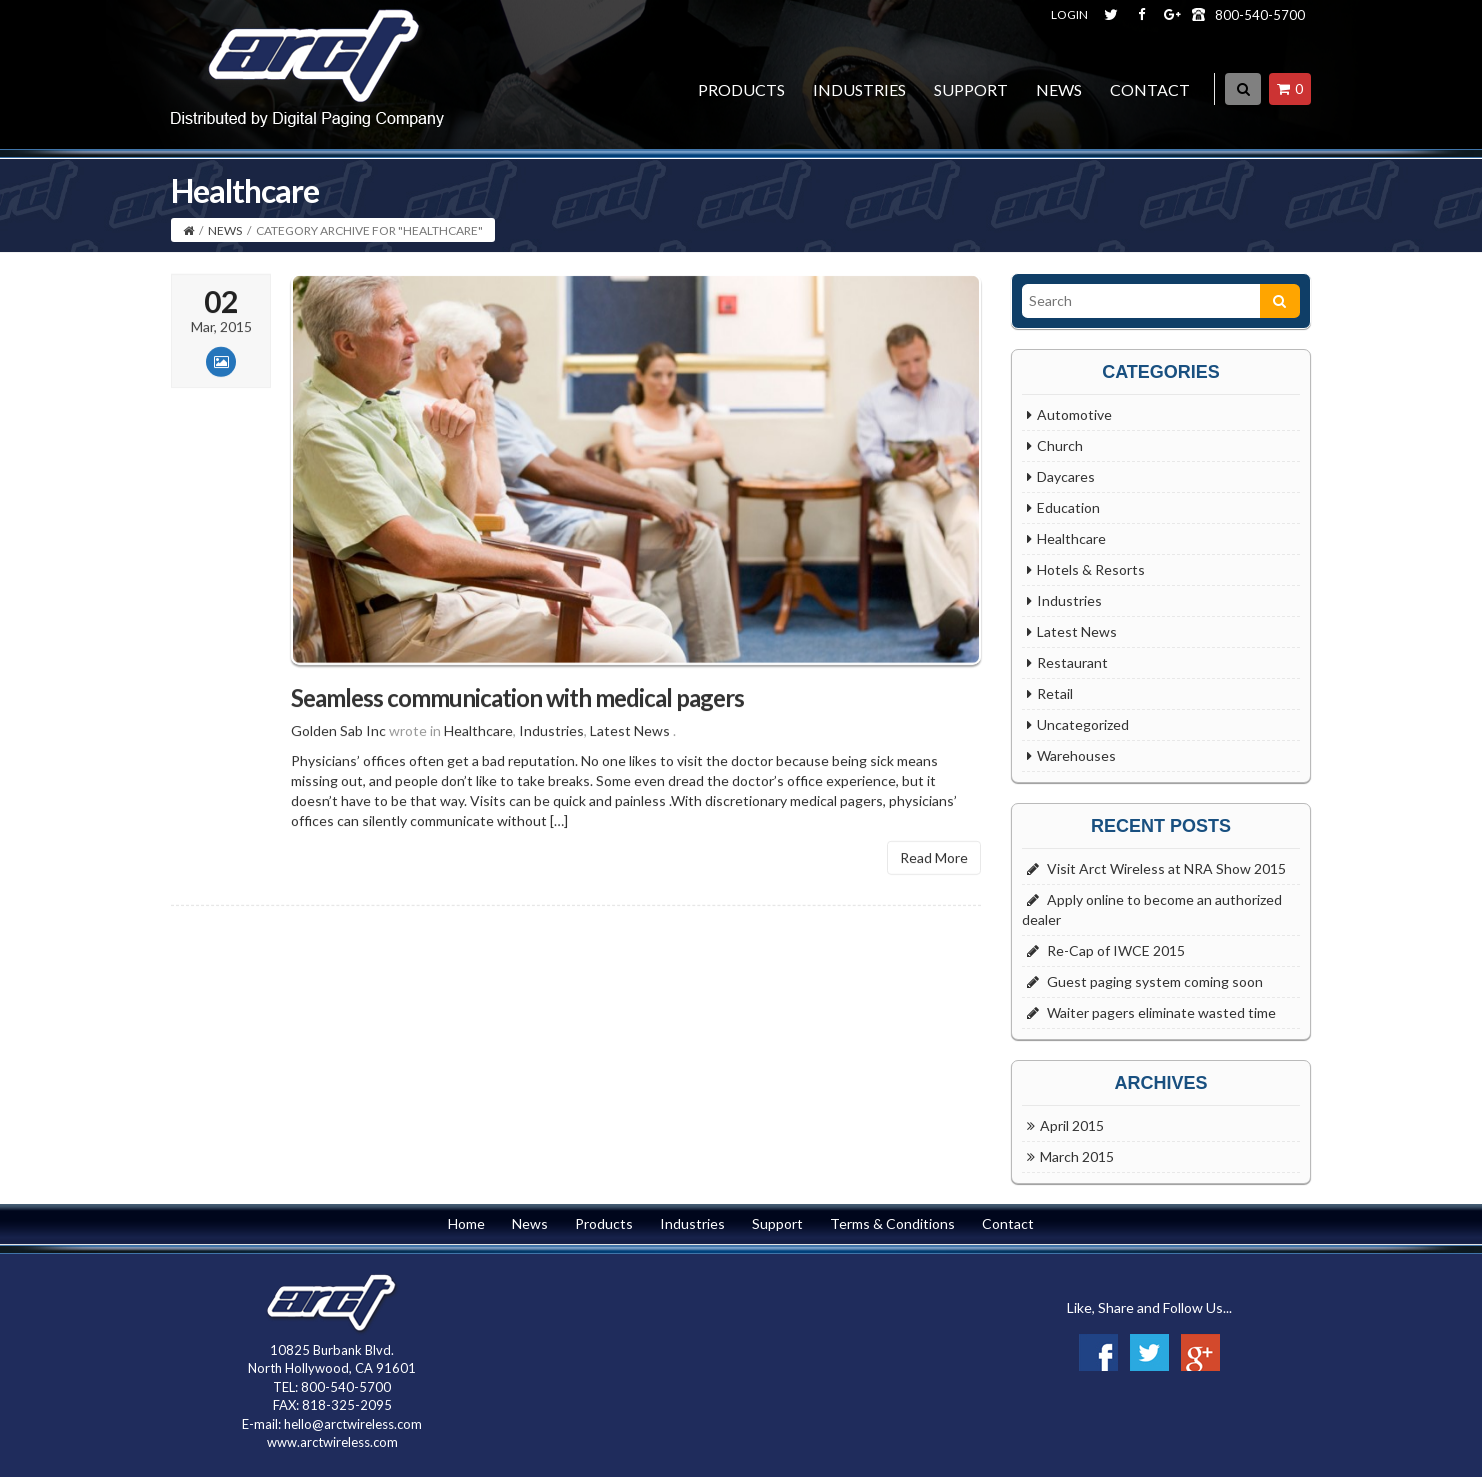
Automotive (1074, 414)
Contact (1150, 89)
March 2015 (1077, 1156)
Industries (859, 89)
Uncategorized (1083, 724)
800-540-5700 (1260, 15)
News (1059, 89)
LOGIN (1069, 14)
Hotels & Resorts (1091, 569)
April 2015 (1072, 1125)
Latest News (630, 758)
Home (466, 1223)
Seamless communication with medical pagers (517, 725)
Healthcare (478, 758)
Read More (934, 885)
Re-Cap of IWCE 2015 (1116, 950)
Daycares (1066, 476)
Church (1060, 445)
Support (971, 89)
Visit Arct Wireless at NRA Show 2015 (1166, 868)
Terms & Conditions (892, 1223)
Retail (1055, 693)
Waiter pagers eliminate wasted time (1161, 1012)
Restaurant (1072, 662)
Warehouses (1076, 755)
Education (1068, 507)
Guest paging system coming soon (1155, 981)
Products (741, 89)
